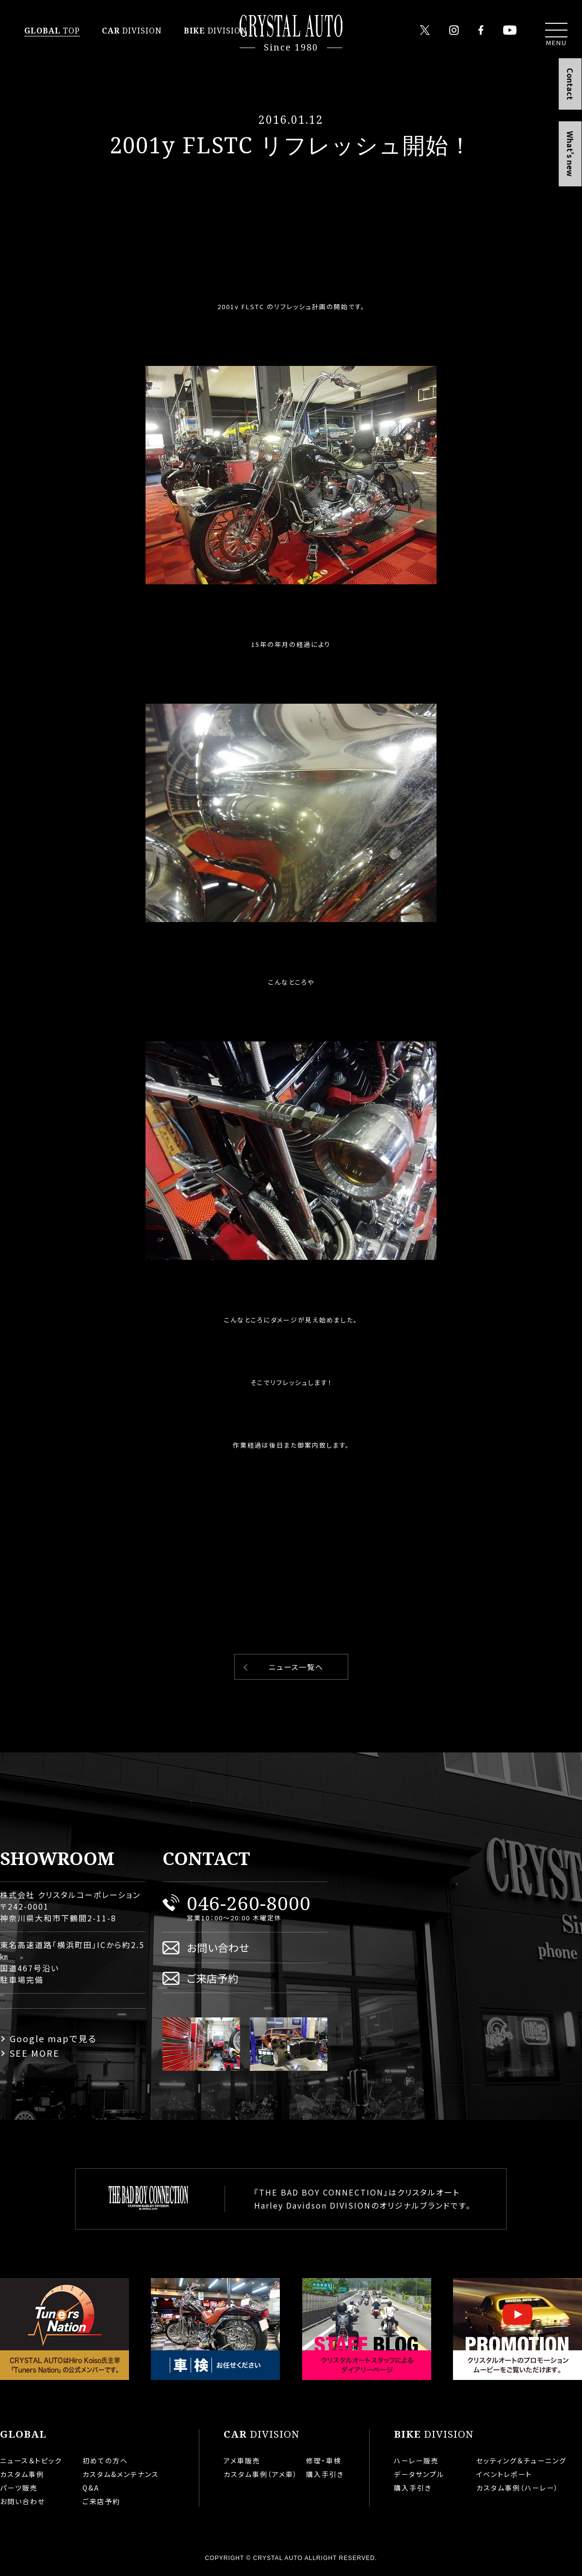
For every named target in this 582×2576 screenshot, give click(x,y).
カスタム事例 (22, 2474)
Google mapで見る (53, 2038)
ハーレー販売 (416, 2460)
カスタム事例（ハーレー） (517, 2488)
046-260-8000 (249, 1902)
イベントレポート (504, 2474)
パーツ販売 (19, 2488)
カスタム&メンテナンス (120, 2474)
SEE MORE (35, 2053)
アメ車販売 (242, 2460)
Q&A (90, 2488)
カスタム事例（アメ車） (261, 2474)
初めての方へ (105, 2460)
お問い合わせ (218, 1947)
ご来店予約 (213, 1977)
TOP (52, 30)
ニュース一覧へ (296, 1667)
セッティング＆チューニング (521, 2460)
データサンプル (419, 2474)
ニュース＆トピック (31, 2460)
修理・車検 (323, 2460)
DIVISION (132, 30)
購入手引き (325, 2474)
